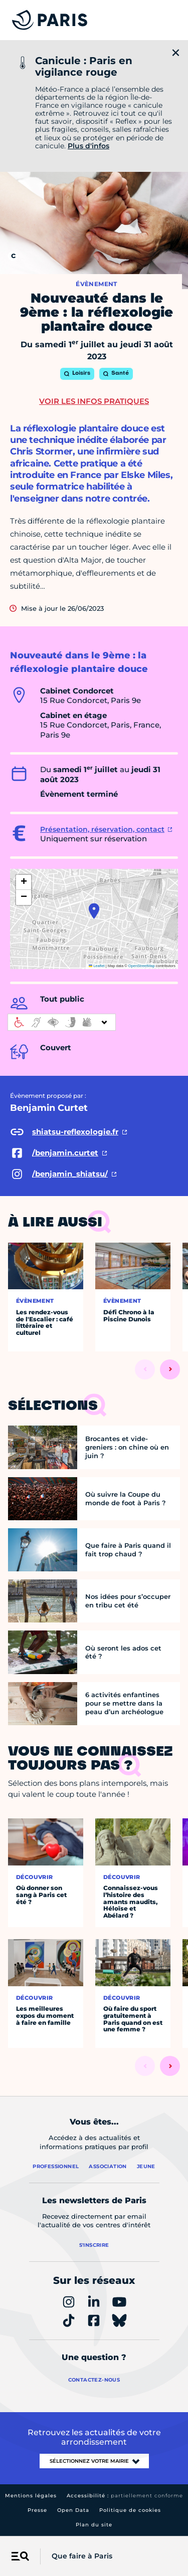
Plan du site (94, 2524)
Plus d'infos (88, 145)
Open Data (73, 2510)
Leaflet (97, 966)
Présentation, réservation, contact (102, 829)
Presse (37, 2510)
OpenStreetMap (141, 966)
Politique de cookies (130, 2510)
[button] (94, 911)
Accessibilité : (125, 2495)
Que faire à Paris (82, 2555)
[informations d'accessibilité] (62, 1022)
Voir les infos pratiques (94, 401)
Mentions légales (31, 2495)
